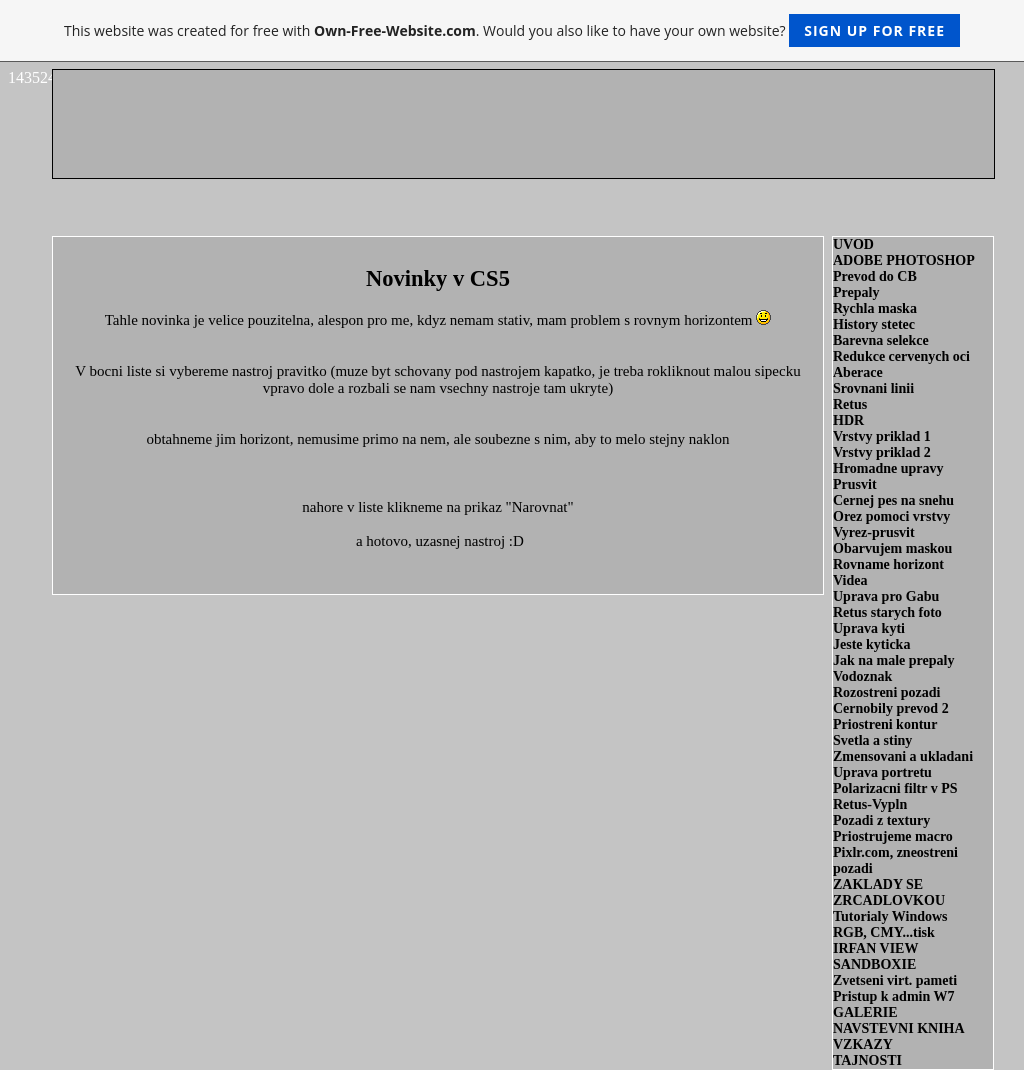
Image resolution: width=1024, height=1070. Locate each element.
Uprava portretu (882, 772)
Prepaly (856, 292)
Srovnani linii (873, 388)
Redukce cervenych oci (901, 356)
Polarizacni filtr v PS (895, 788)
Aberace (858, 372)
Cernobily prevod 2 (891, 708)
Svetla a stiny (872, 740)
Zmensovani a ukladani (903, 756)
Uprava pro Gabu (886, 596)
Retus (850, 404)
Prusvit (855, 484)
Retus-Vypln (870, 804)
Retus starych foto (887, 612)
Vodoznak (862, 676)
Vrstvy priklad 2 (882, 452)
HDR (848, 420)
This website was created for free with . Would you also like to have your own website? (512, 30)
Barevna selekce (881, 340)
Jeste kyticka (871, 644)
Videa (850, 580)
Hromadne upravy (888, 468)
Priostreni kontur (885, 724)
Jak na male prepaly (893, 660)
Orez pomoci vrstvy (891, 516)
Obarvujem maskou (892, 548)
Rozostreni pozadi (886, 692)
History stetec (874, 324)
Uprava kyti (869, 628)
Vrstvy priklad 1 (882, 436)
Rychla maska (875, 308)
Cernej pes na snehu (893, 500)
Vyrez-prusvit (874, 532)
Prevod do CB (875, 276)
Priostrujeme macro (893, 836)
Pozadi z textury (881, 820)
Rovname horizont (888, 564)
